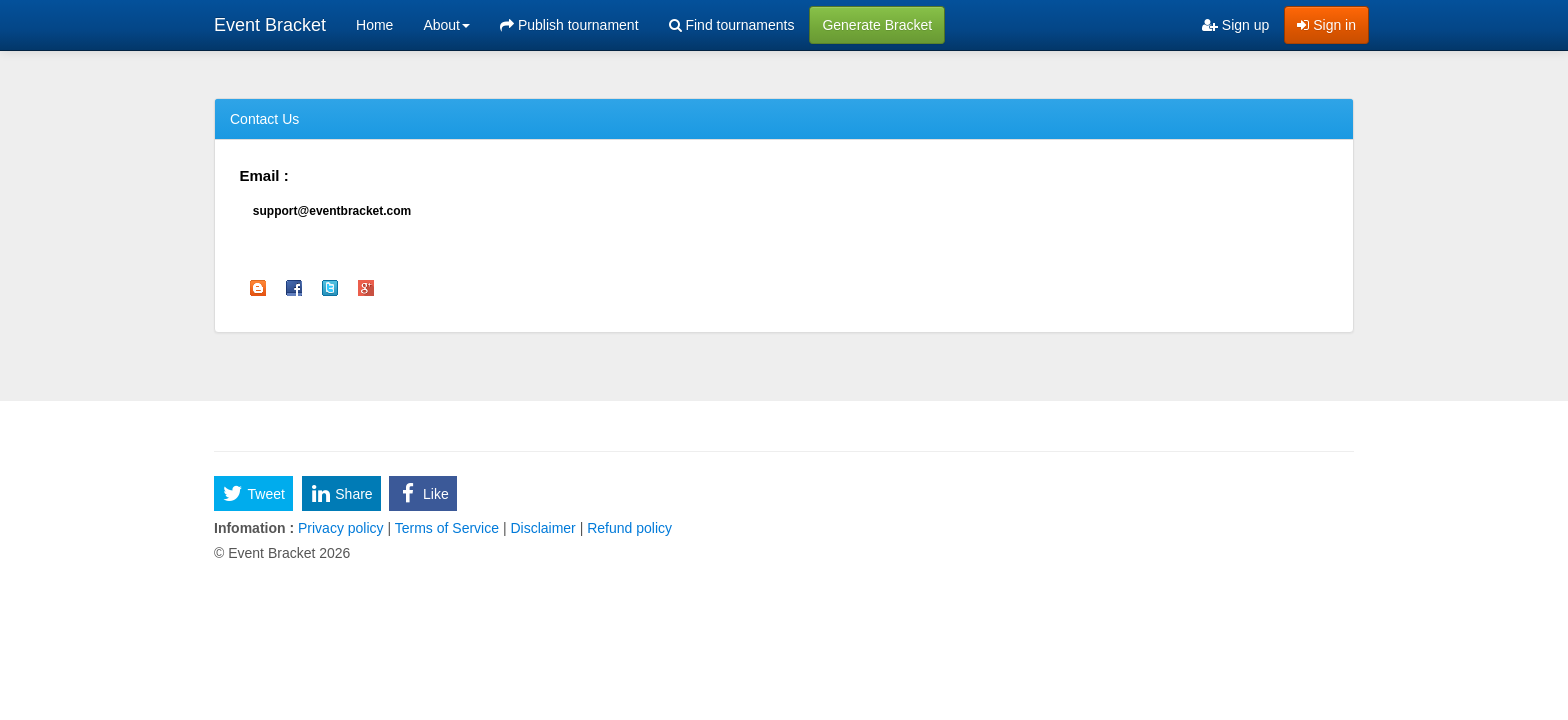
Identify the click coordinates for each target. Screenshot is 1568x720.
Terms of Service (447, 528)
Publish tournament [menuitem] (569, 25)
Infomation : (254, 528)
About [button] (446, 25)
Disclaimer (543, 528)
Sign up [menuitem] (1235, 25)
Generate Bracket (877, 25)
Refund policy (627, 528)
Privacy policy (340, 528)
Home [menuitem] (374, 25)
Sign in (1326, 25)
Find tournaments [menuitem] (732, 25)
